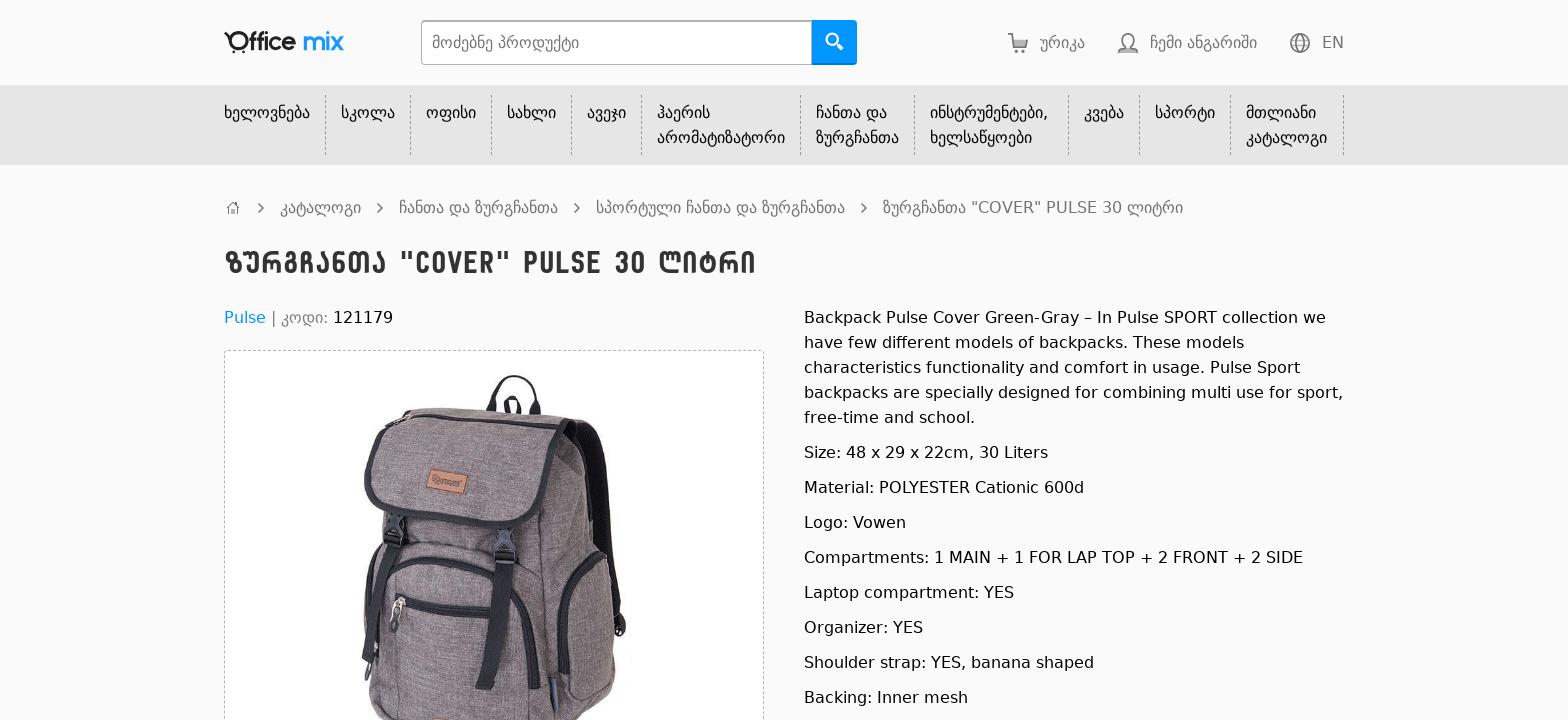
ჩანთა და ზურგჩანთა (857, 125)
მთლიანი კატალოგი (1286, 125)
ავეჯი (606, 112)
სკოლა (368, 112)
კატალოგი (320, 207)
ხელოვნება (267, 112)
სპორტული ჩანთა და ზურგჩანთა (720, 207)
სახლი (531, 112)
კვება (1104, 112)
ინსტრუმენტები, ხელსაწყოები (989, 125)
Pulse (245, 317)
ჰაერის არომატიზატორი (721, 125)
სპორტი (1185, 112)
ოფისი (451, 112)
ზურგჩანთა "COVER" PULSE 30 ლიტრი (1033, 207)
